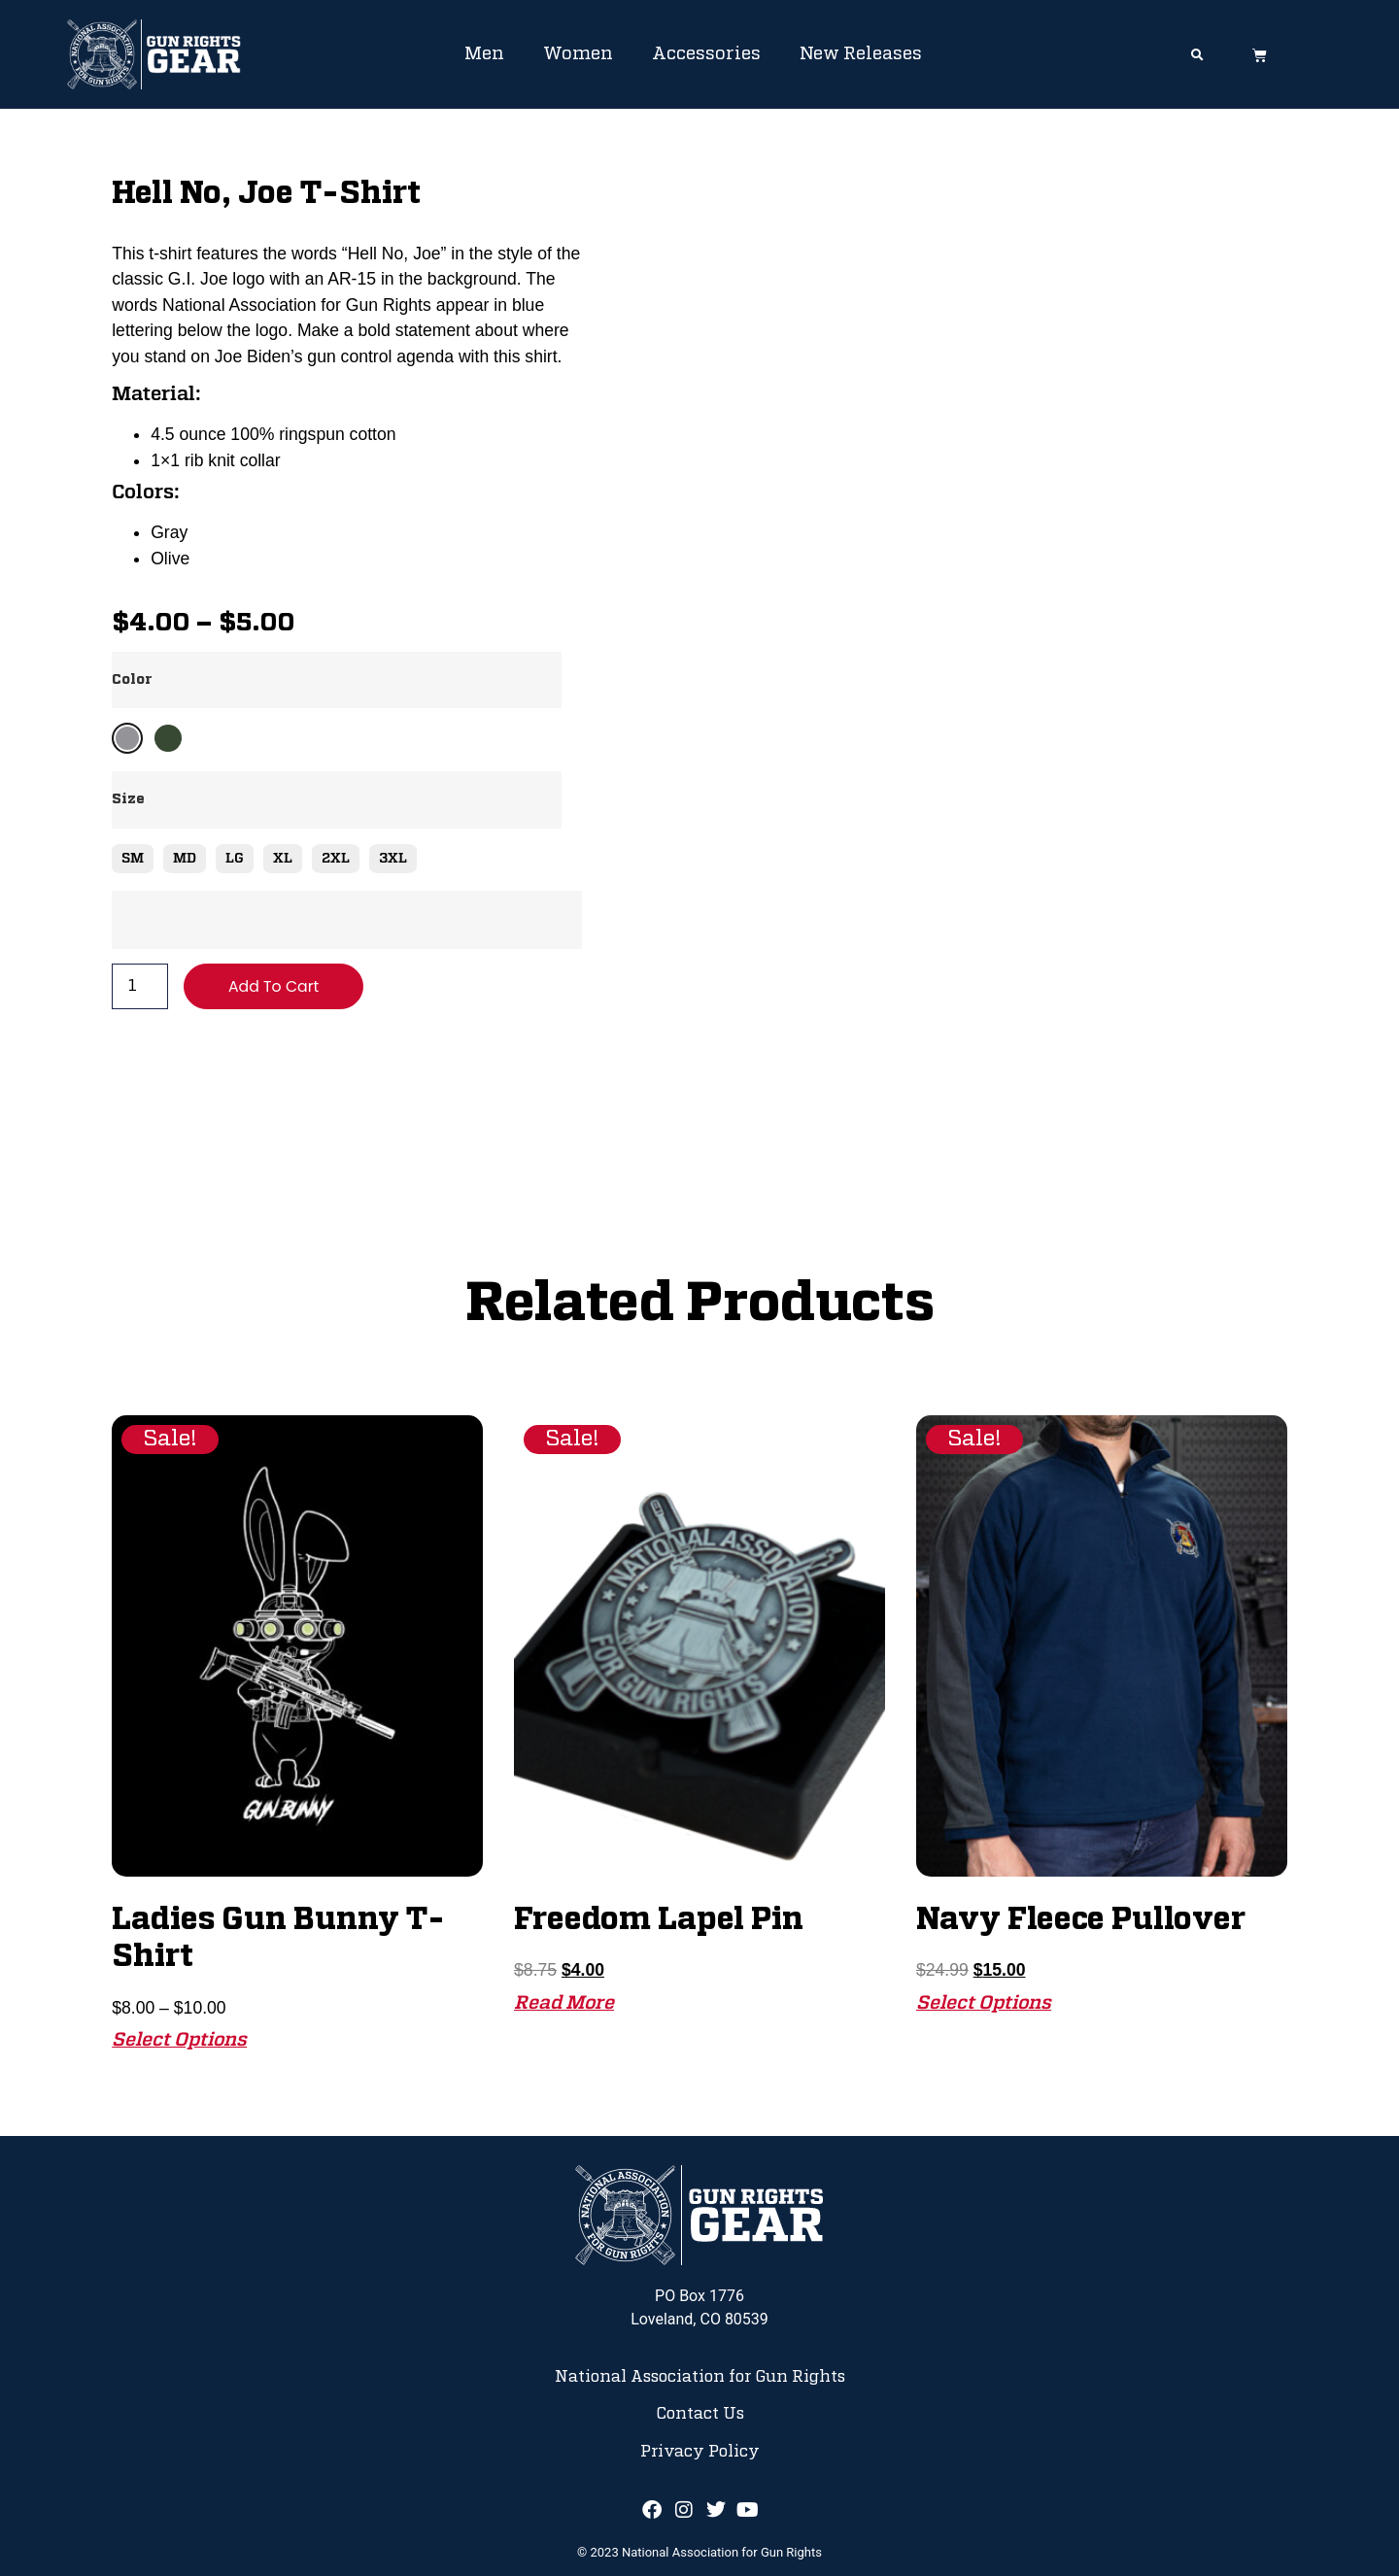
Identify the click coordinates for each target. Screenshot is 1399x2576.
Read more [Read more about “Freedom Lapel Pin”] (564, 2003)
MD (184, 858)
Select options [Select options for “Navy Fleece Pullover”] (983, 2003)
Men (484, 54)
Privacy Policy (700, 2451)
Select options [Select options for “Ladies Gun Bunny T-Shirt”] (179, 2040)
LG (234, 858)
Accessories (706, 54)
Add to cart (274, 986)
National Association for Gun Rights (700, 2377)
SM (132, 858)
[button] (1197, 56)
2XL (336, 858)
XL (282, 858)
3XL (393, 858)
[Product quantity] (140, 987)
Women (578, 54)
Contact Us (700, 2414)
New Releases (861, 54)
